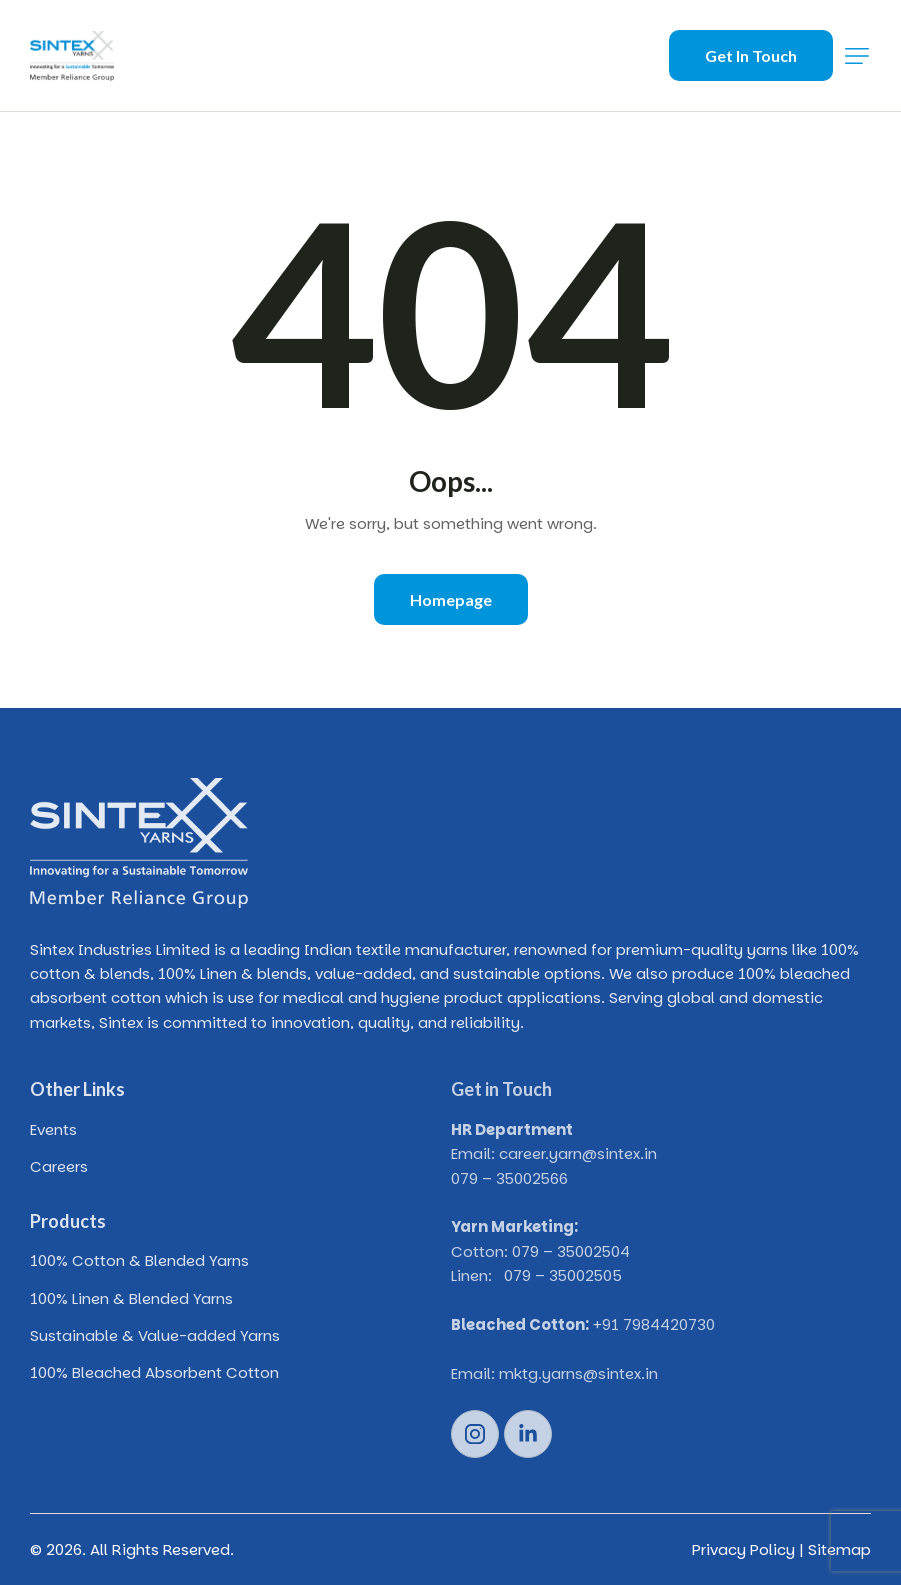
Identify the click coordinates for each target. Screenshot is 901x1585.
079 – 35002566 (509, 1178)
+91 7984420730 (654, 1324)
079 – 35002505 (563, 1275)
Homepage (451, 599)
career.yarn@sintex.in (578, 1153)
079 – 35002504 (571, 1251)
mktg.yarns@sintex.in (578, 1373)
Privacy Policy (743, 1549)
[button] (857, 56)
